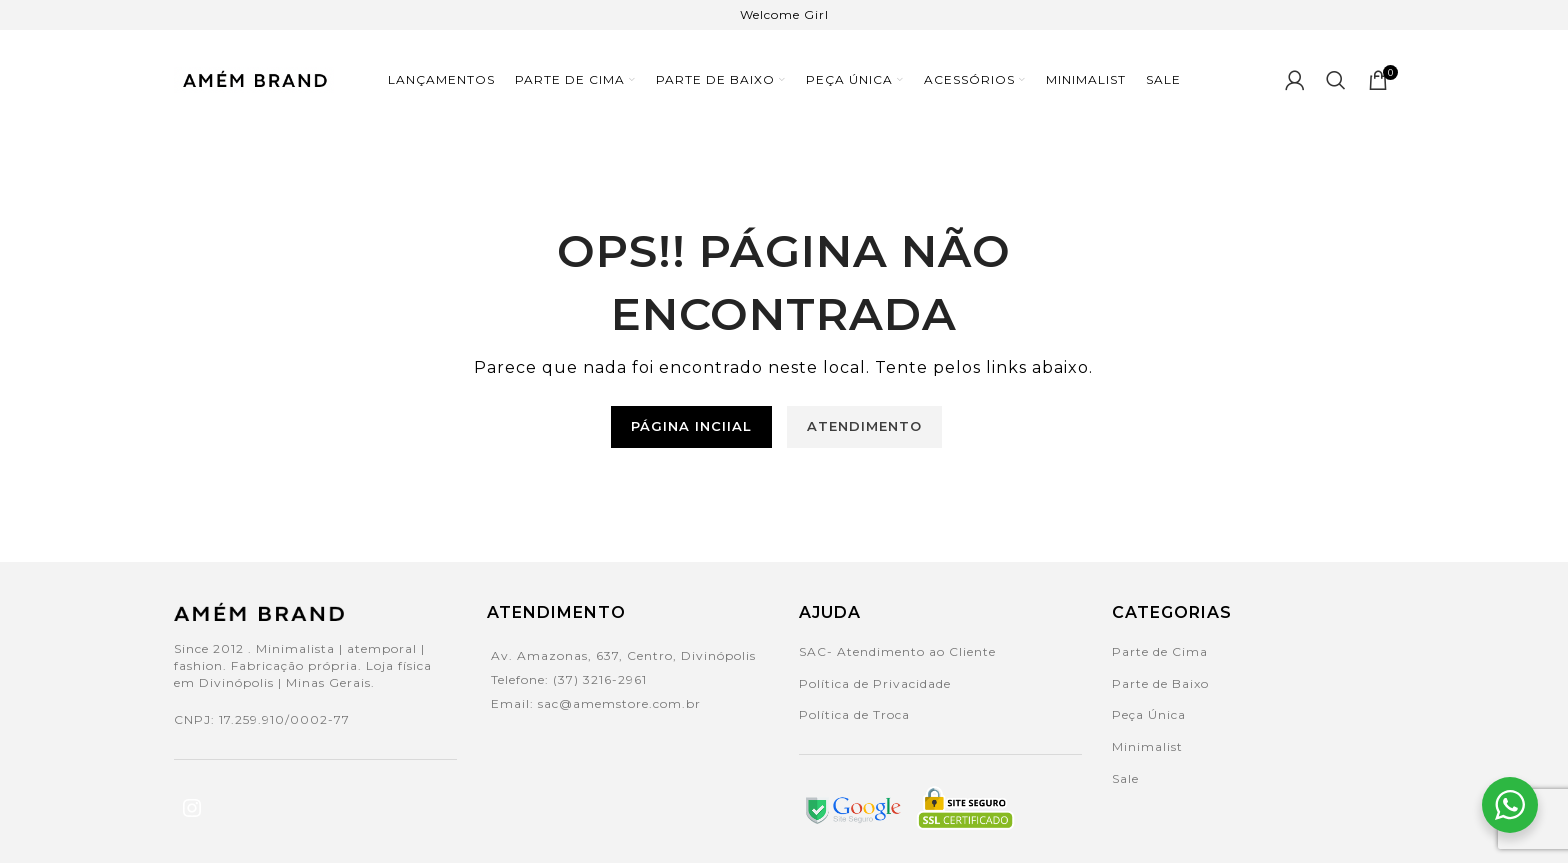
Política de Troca (854, 714)
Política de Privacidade (875, 683)
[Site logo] (254, 78)
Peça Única (1149, 714)
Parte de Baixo (1160, 683)
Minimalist (1147, 746)
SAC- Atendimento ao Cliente (897, 651)
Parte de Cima (1160, 651)
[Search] (1337, 80)
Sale (1125, 778)
